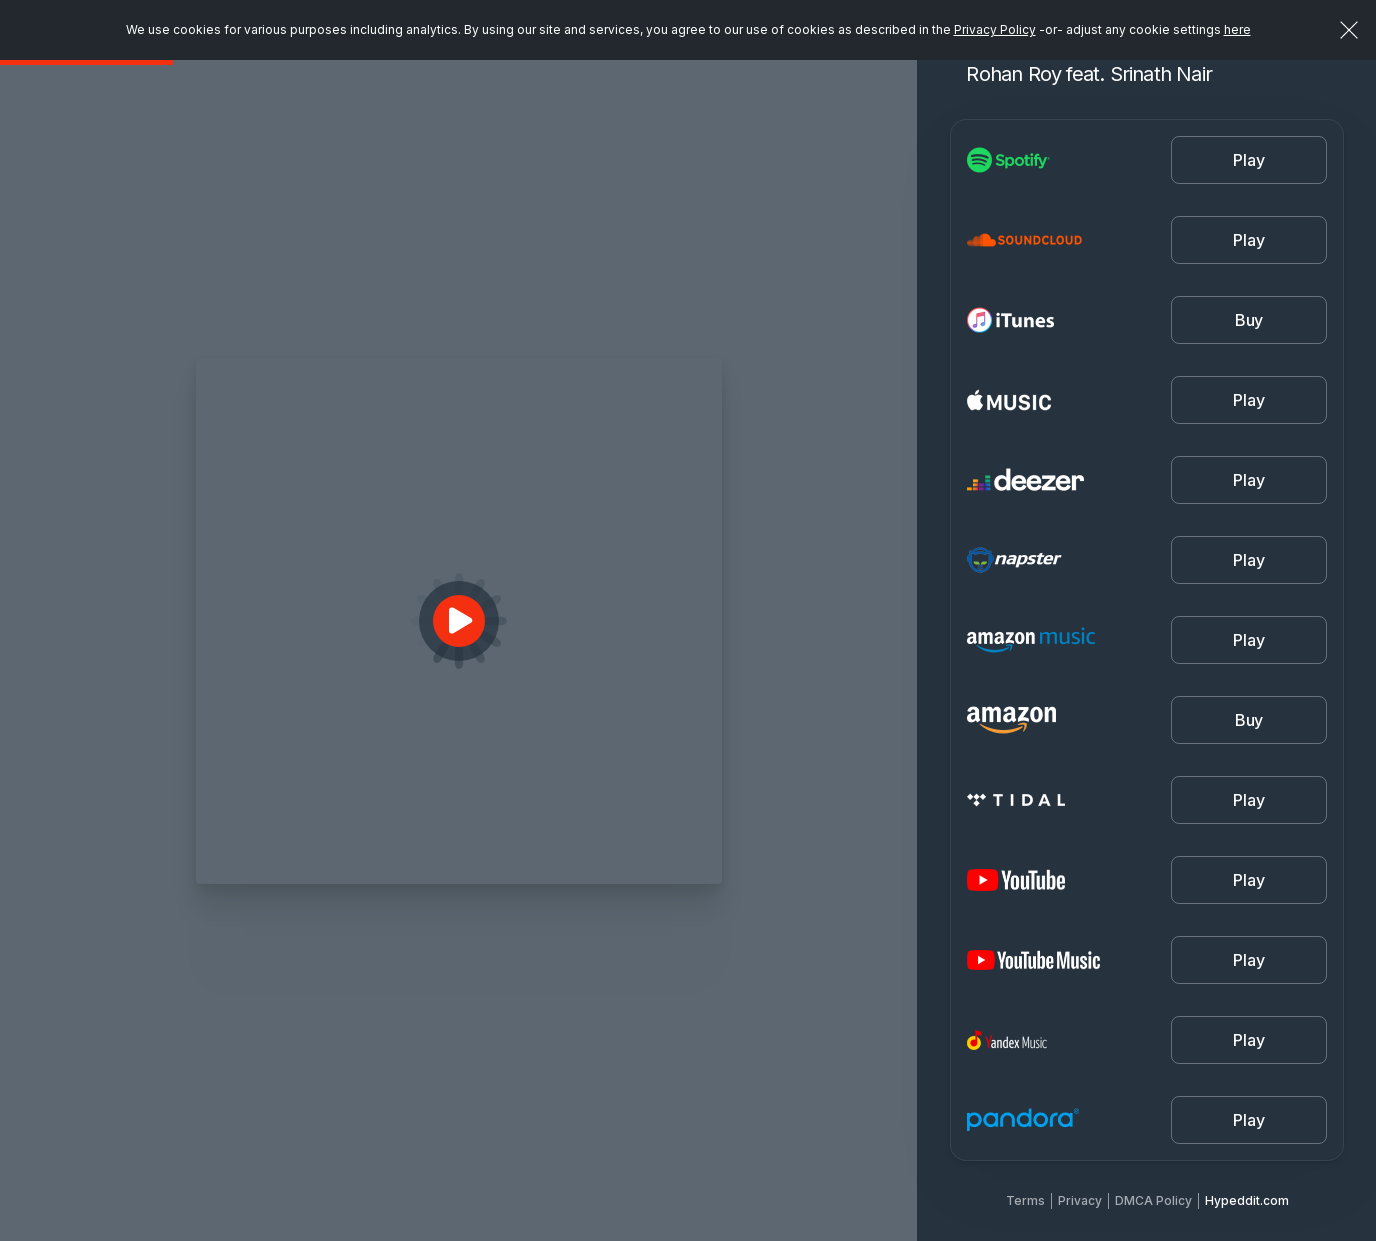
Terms (1025, 1200)
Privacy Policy (995, 29)
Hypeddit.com (1247, 1200)
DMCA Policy (1153, 1200)
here (1237, 29)
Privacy (1080, 1200)
